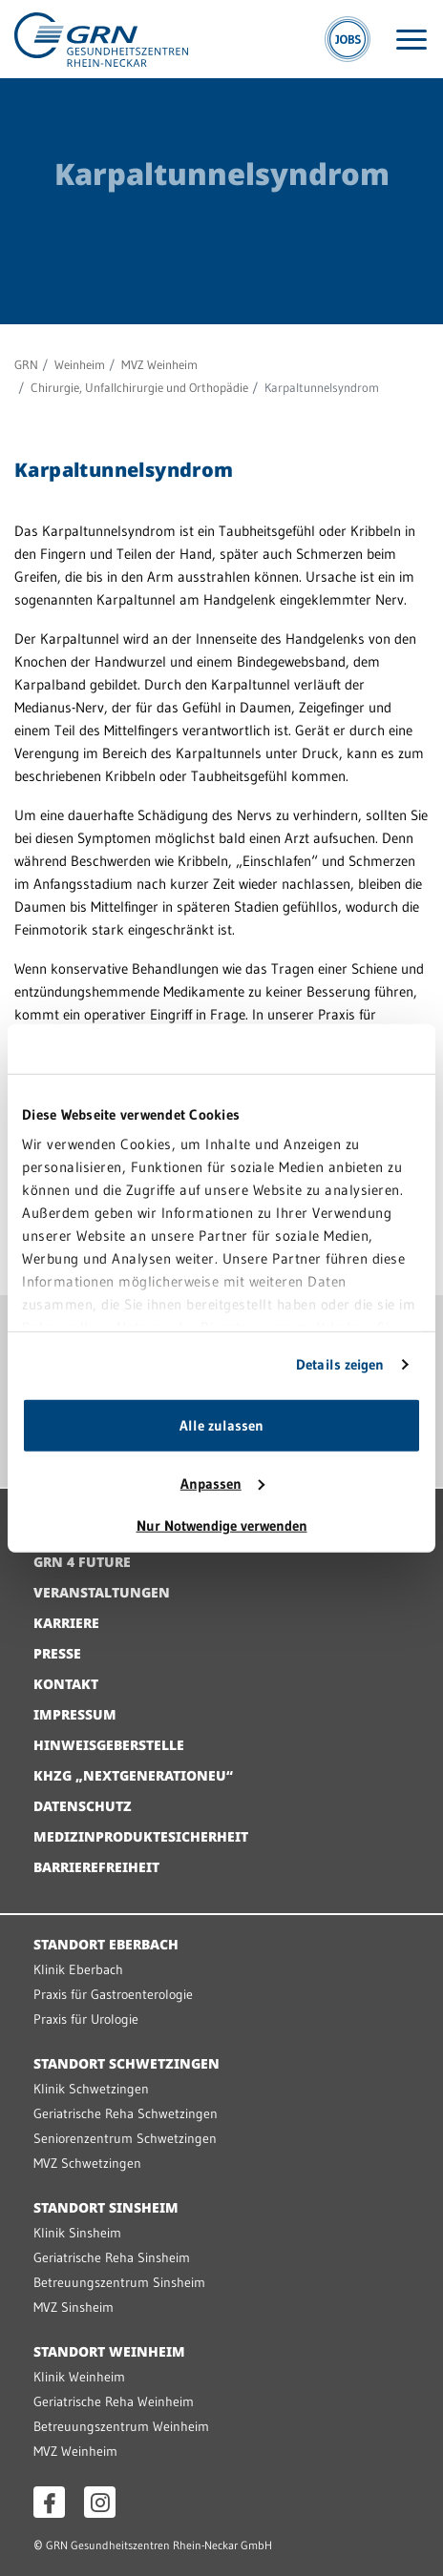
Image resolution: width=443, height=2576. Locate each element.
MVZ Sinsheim (73, 2307)
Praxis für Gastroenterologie (113, 1994)
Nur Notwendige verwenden (222, 1525)
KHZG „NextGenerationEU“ (133, 1775)
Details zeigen (340, 1364)
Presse (57, 1653)
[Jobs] (347, 39)
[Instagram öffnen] (100, 2502)
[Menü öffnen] (411, 40)
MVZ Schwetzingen (87, 2163)
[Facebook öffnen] (49, 2502)
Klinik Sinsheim (77, 2232)
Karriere (66, 1623)
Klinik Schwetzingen (91, 2088)
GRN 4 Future (82, 1562)
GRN (26, 364)
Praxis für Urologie (85, 2019)
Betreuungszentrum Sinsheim (119, 2282)
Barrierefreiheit (96, 1867)
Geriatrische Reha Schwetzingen (125, 2113)
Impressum (74, 1714)
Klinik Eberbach (78, 1969)
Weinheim (79, 364)
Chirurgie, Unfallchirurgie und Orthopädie (139, 387)
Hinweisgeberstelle (108, 1745)
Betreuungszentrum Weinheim (121, 2426)
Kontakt (65, 1684)
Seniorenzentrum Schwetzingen (125, 2138)
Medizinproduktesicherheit (140, 1836)
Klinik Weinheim (79, 2376)
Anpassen (222, 1483)
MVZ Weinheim (159, 364)
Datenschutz (82, 1806)
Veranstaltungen (101, 1592)
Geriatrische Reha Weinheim (113, 2401)
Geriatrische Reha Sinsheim (111, 2257)
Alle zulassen (221, 1425)
